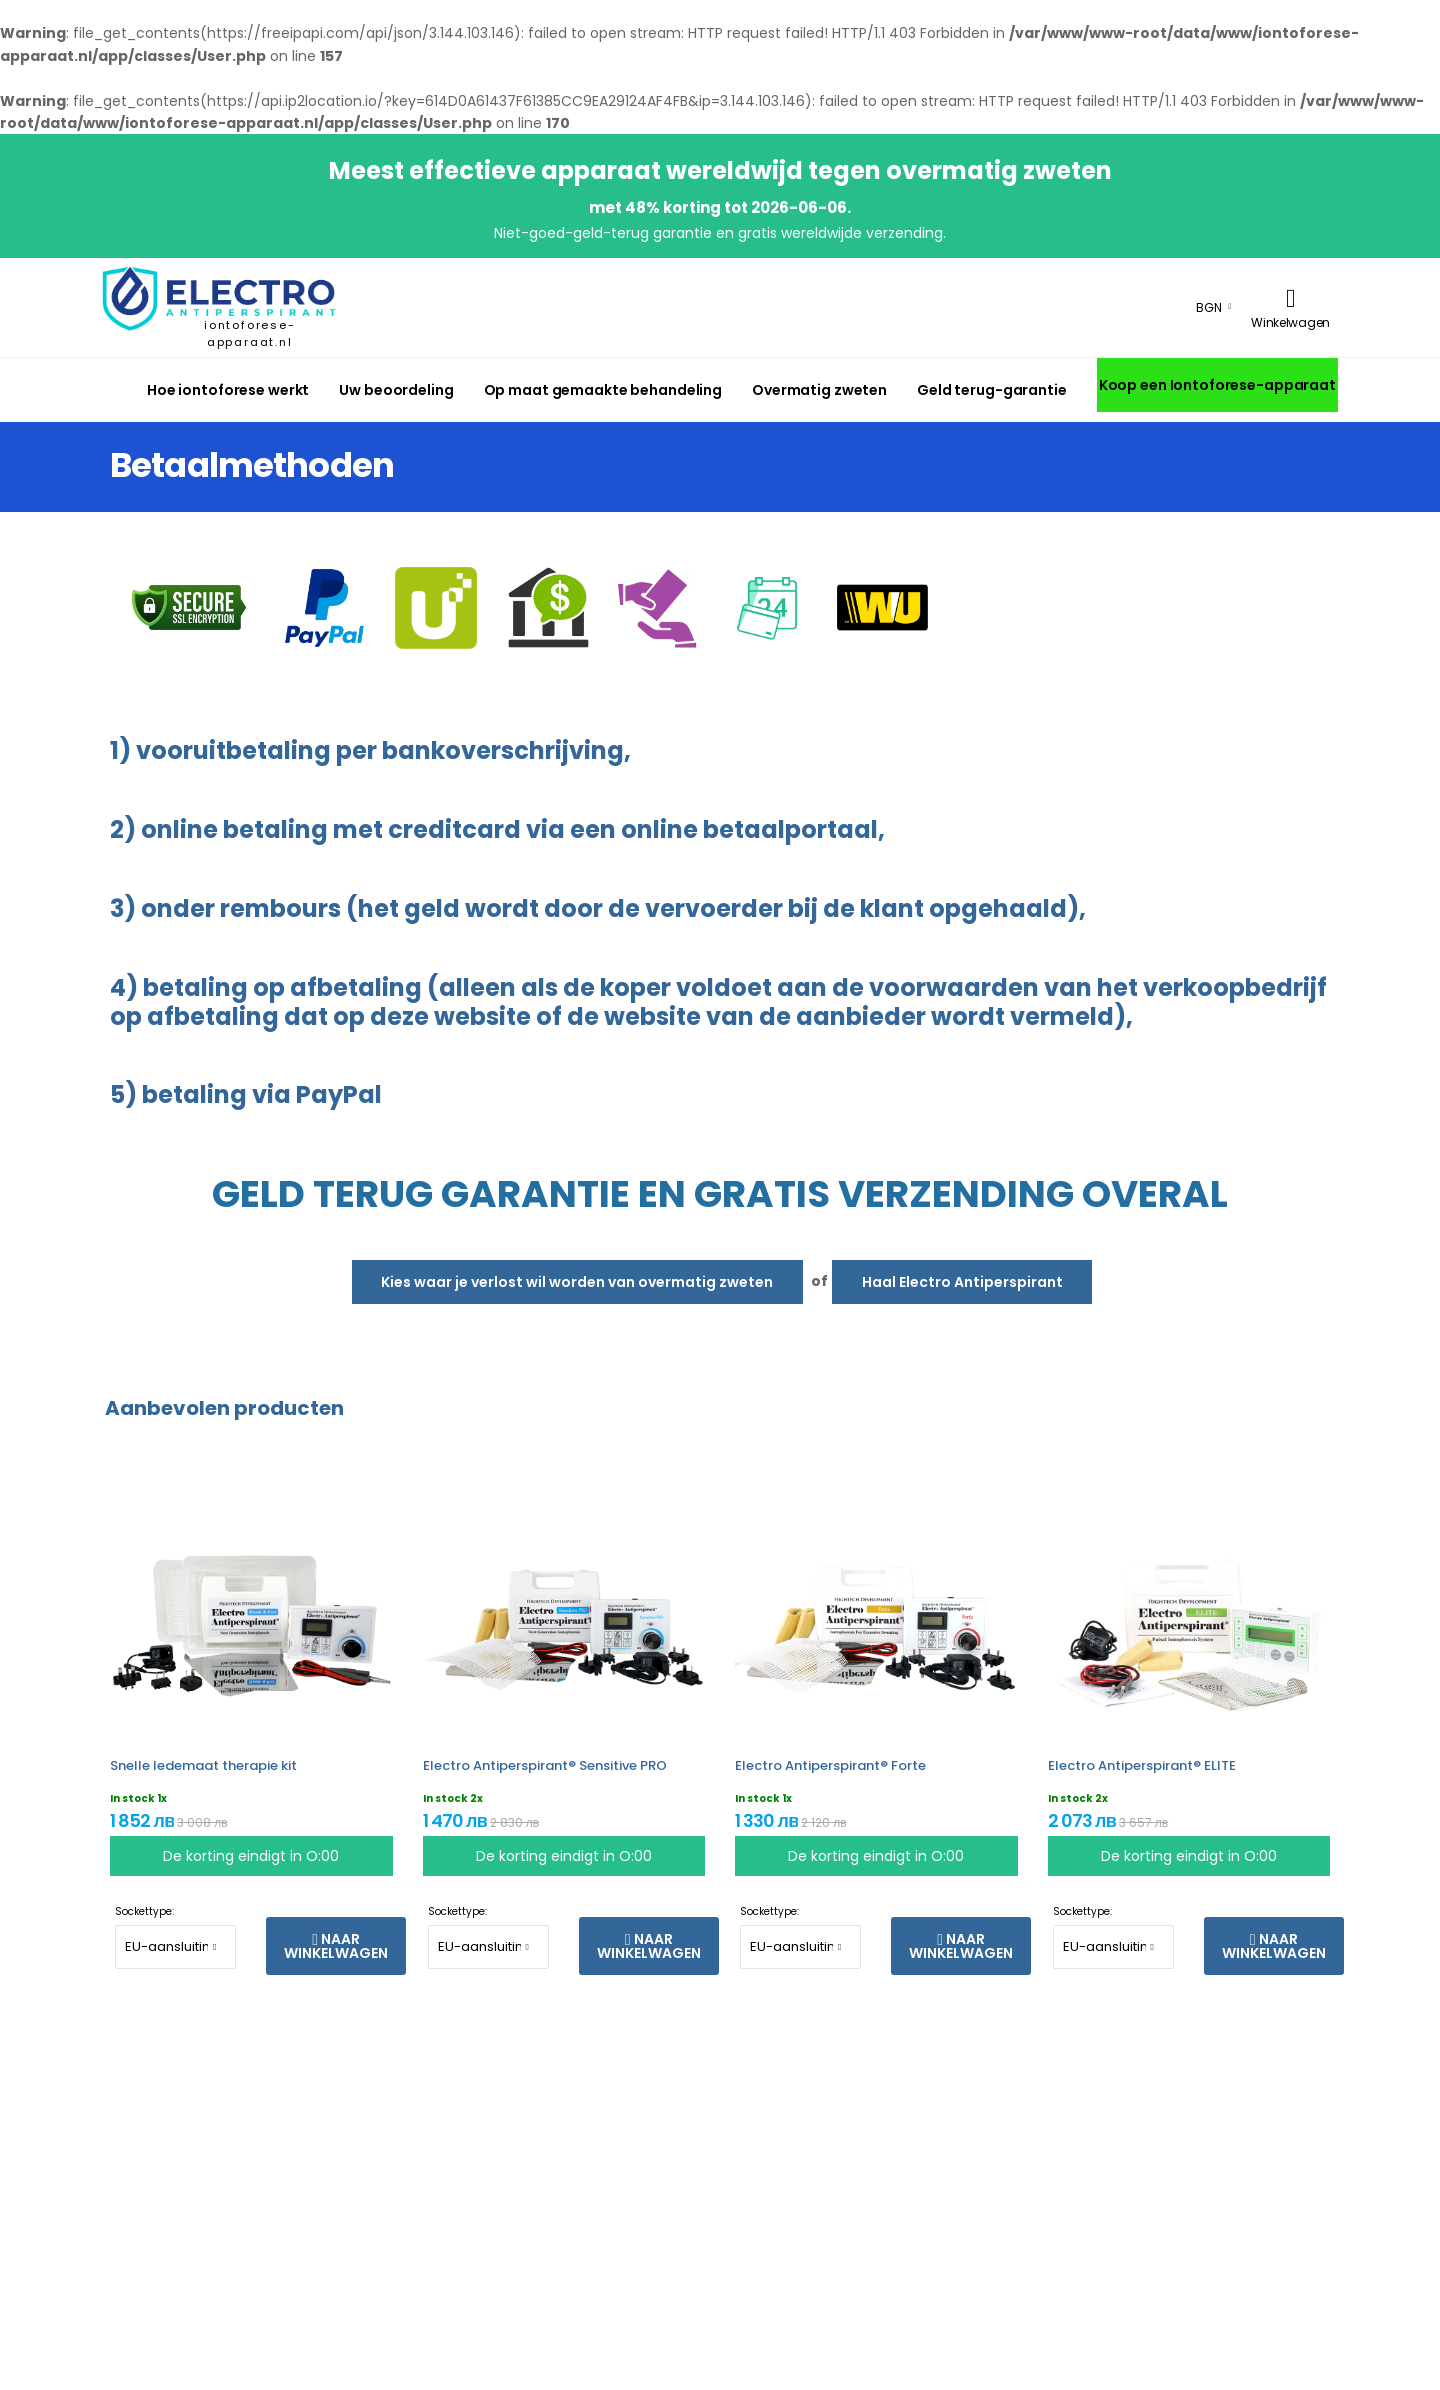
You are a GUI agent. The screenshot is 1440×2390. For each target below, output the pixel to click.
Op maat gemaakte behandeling (603, 390)
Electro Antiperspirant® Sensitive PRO (545, 1765)
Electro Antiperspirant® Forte (830, 1765)
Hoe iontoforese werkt (228, 390)
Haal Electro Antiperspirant (962, 1282)
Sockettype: (144, 1911)
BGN (1209, 307)
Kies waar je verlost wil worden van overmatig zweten (577, 1282)
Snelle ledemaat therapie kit (203, 1765)
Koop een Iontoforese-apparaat (1217, 385)
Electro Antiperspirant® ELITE (1142, 1765)
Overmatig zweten (819, 390)
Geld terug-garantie (992, 390)
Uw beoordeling (396, 390)
